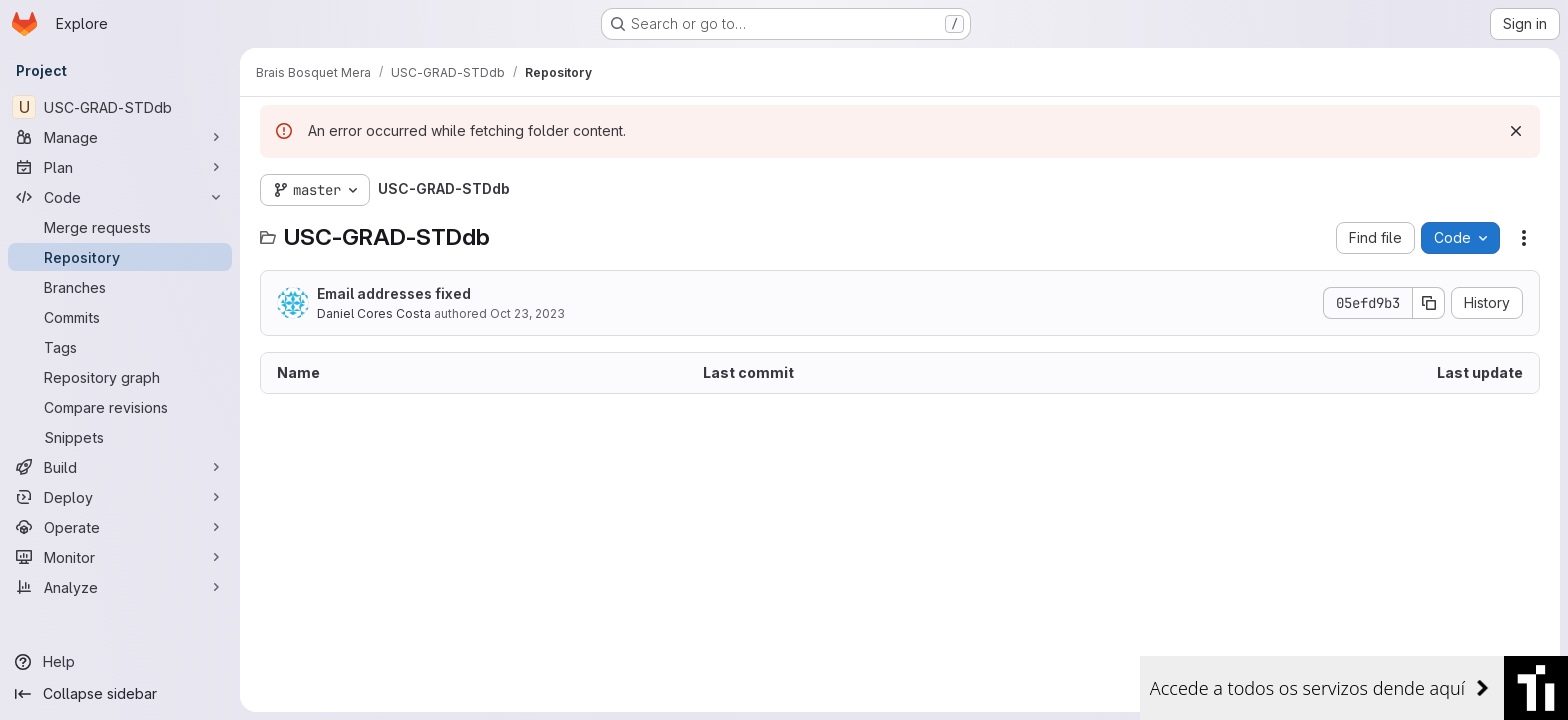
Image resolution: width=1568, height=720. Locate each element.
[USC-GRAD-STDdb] (120, 107)
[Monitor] (120, 557)
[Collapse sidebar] (120, 694)
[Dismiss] (1516, 131)
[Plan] (120, 167)
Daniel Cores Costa (374, 313)
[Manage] (120, 137)
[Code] (120, 197)
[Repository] (120, 257)
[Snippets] (120, 437)
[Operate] (120, 527)
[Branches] (120, 287)
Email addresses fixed (394, 293)
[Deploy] (120, 497)
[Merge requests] (120, 227)
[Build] (120, 467)
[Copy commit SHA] (1429, 303)
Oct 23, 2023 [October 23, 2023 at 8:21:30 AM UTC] (527, 313)
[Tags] (120, 347)
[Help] (120, 662)
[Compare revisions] (120, 407)
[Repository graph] (120, 377)
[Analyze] (120, 587)
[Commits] (120, 317)
